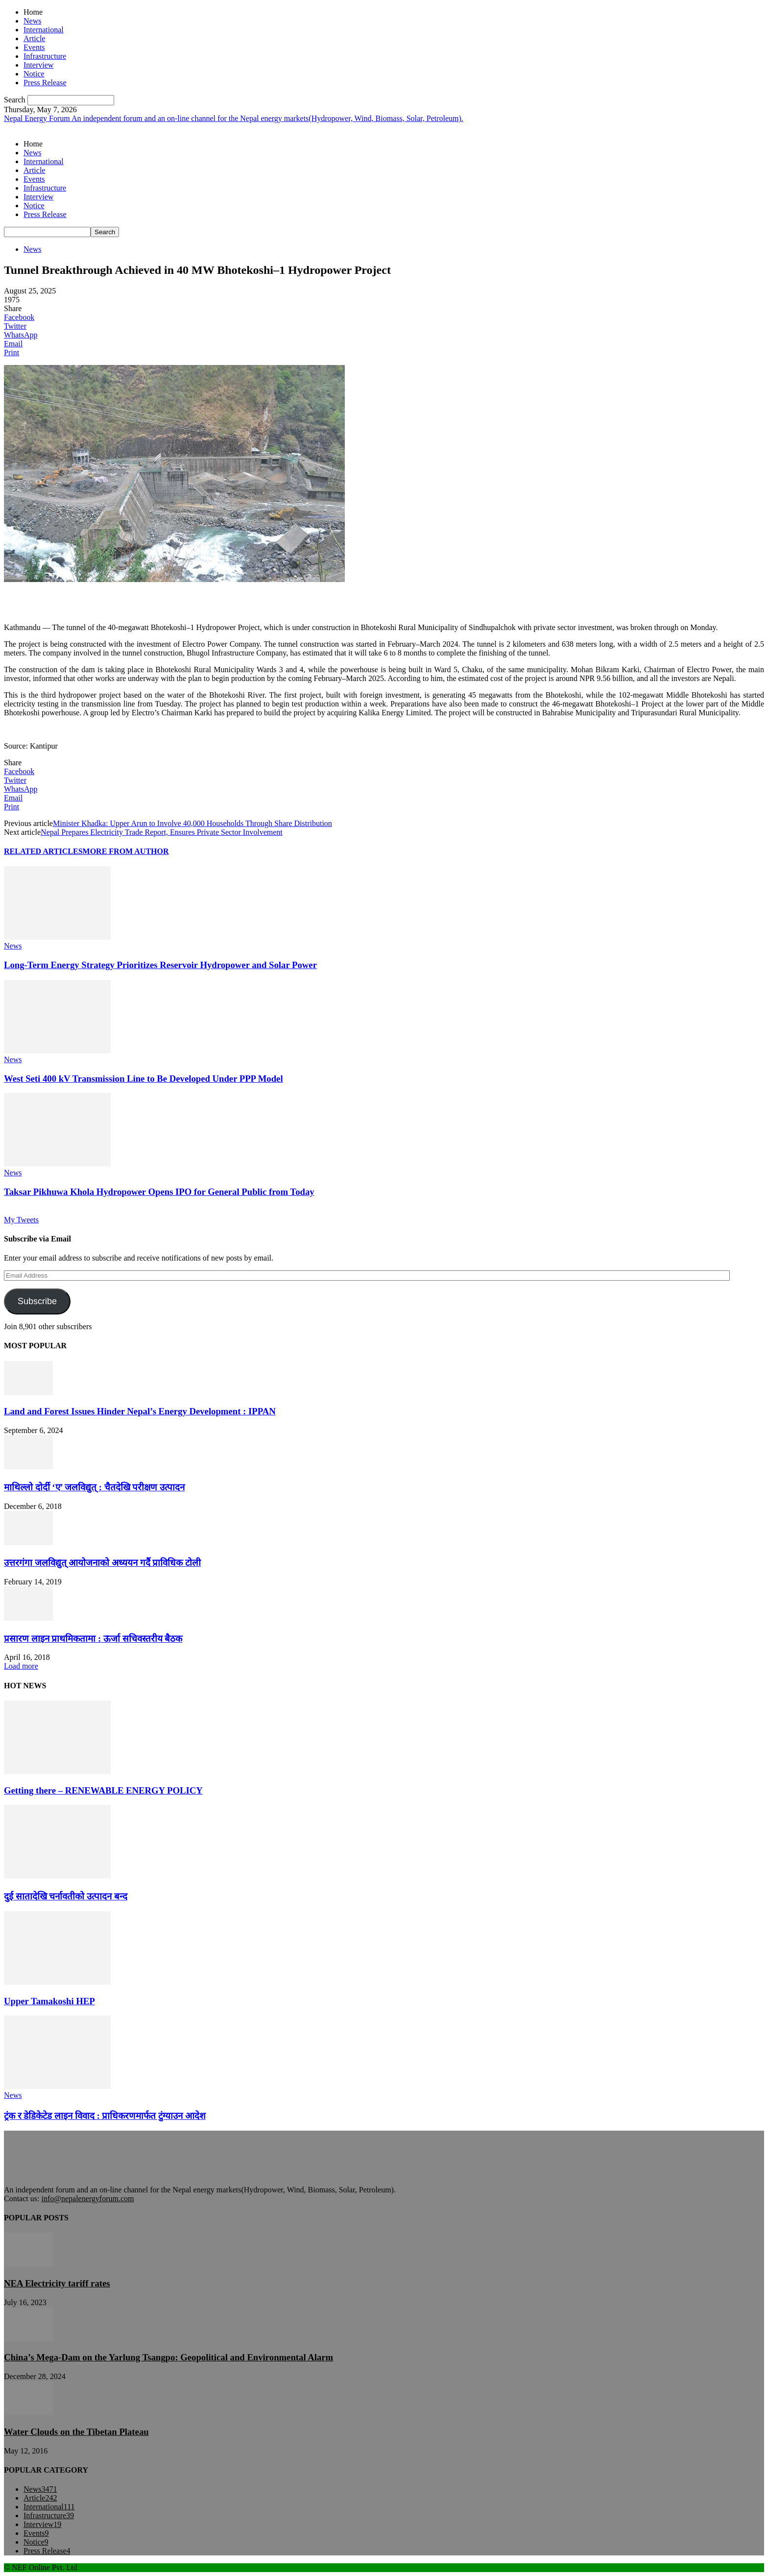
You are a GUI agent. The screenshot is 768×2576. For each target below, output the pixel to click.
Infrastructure (45, 56)
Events (34, 47)
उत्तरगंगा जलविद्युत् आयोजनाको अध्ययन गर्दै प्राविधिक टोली (102, 1562)
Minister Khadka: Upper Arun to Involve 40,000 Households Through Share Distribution (192, 823)
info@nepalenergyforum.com (87, 2198)
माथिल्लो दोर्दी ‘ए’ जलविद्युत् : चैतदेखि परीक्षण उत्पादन (94, 1487)
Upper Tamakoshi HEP (49, 2001)
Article (34, 38)
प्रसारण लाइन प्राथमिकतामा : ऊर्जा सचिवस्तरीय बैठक (93, 1638)
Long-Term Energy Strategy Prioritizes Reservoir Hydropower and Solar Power (160, 965)
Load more (21, 1666)
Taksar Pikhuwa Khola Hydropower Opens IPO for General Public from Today (159, 1192)
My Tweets (21, 1219)
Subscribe (37, 1301)
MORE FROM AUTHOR (126, 851)
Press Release (45, 82)
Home (33, 12)
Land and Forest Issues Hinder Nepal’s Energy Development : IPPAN (140, 1411)
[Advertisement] (118, 598)
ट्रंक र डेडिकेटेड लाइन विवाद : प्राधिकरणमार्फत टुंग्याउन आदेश (105, 2116)
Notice (34, 74)
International (44, 29)
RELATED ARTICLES (43, 851)
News (32, 21)
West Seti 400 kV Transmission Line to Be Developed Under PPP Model (143, 1078)
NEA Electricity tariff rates (57, 2283)
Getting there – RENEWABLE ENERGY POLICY (103, 1790)
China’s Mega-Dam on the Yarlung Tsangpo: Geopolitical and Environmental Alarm (168, 2357)
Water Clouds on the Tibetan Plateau (76, 2432)
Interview (38, 65)
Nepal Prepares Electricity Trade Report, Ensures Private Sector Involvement (162, 832)
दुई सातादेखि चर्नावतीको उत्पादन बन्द (65, 1896)
